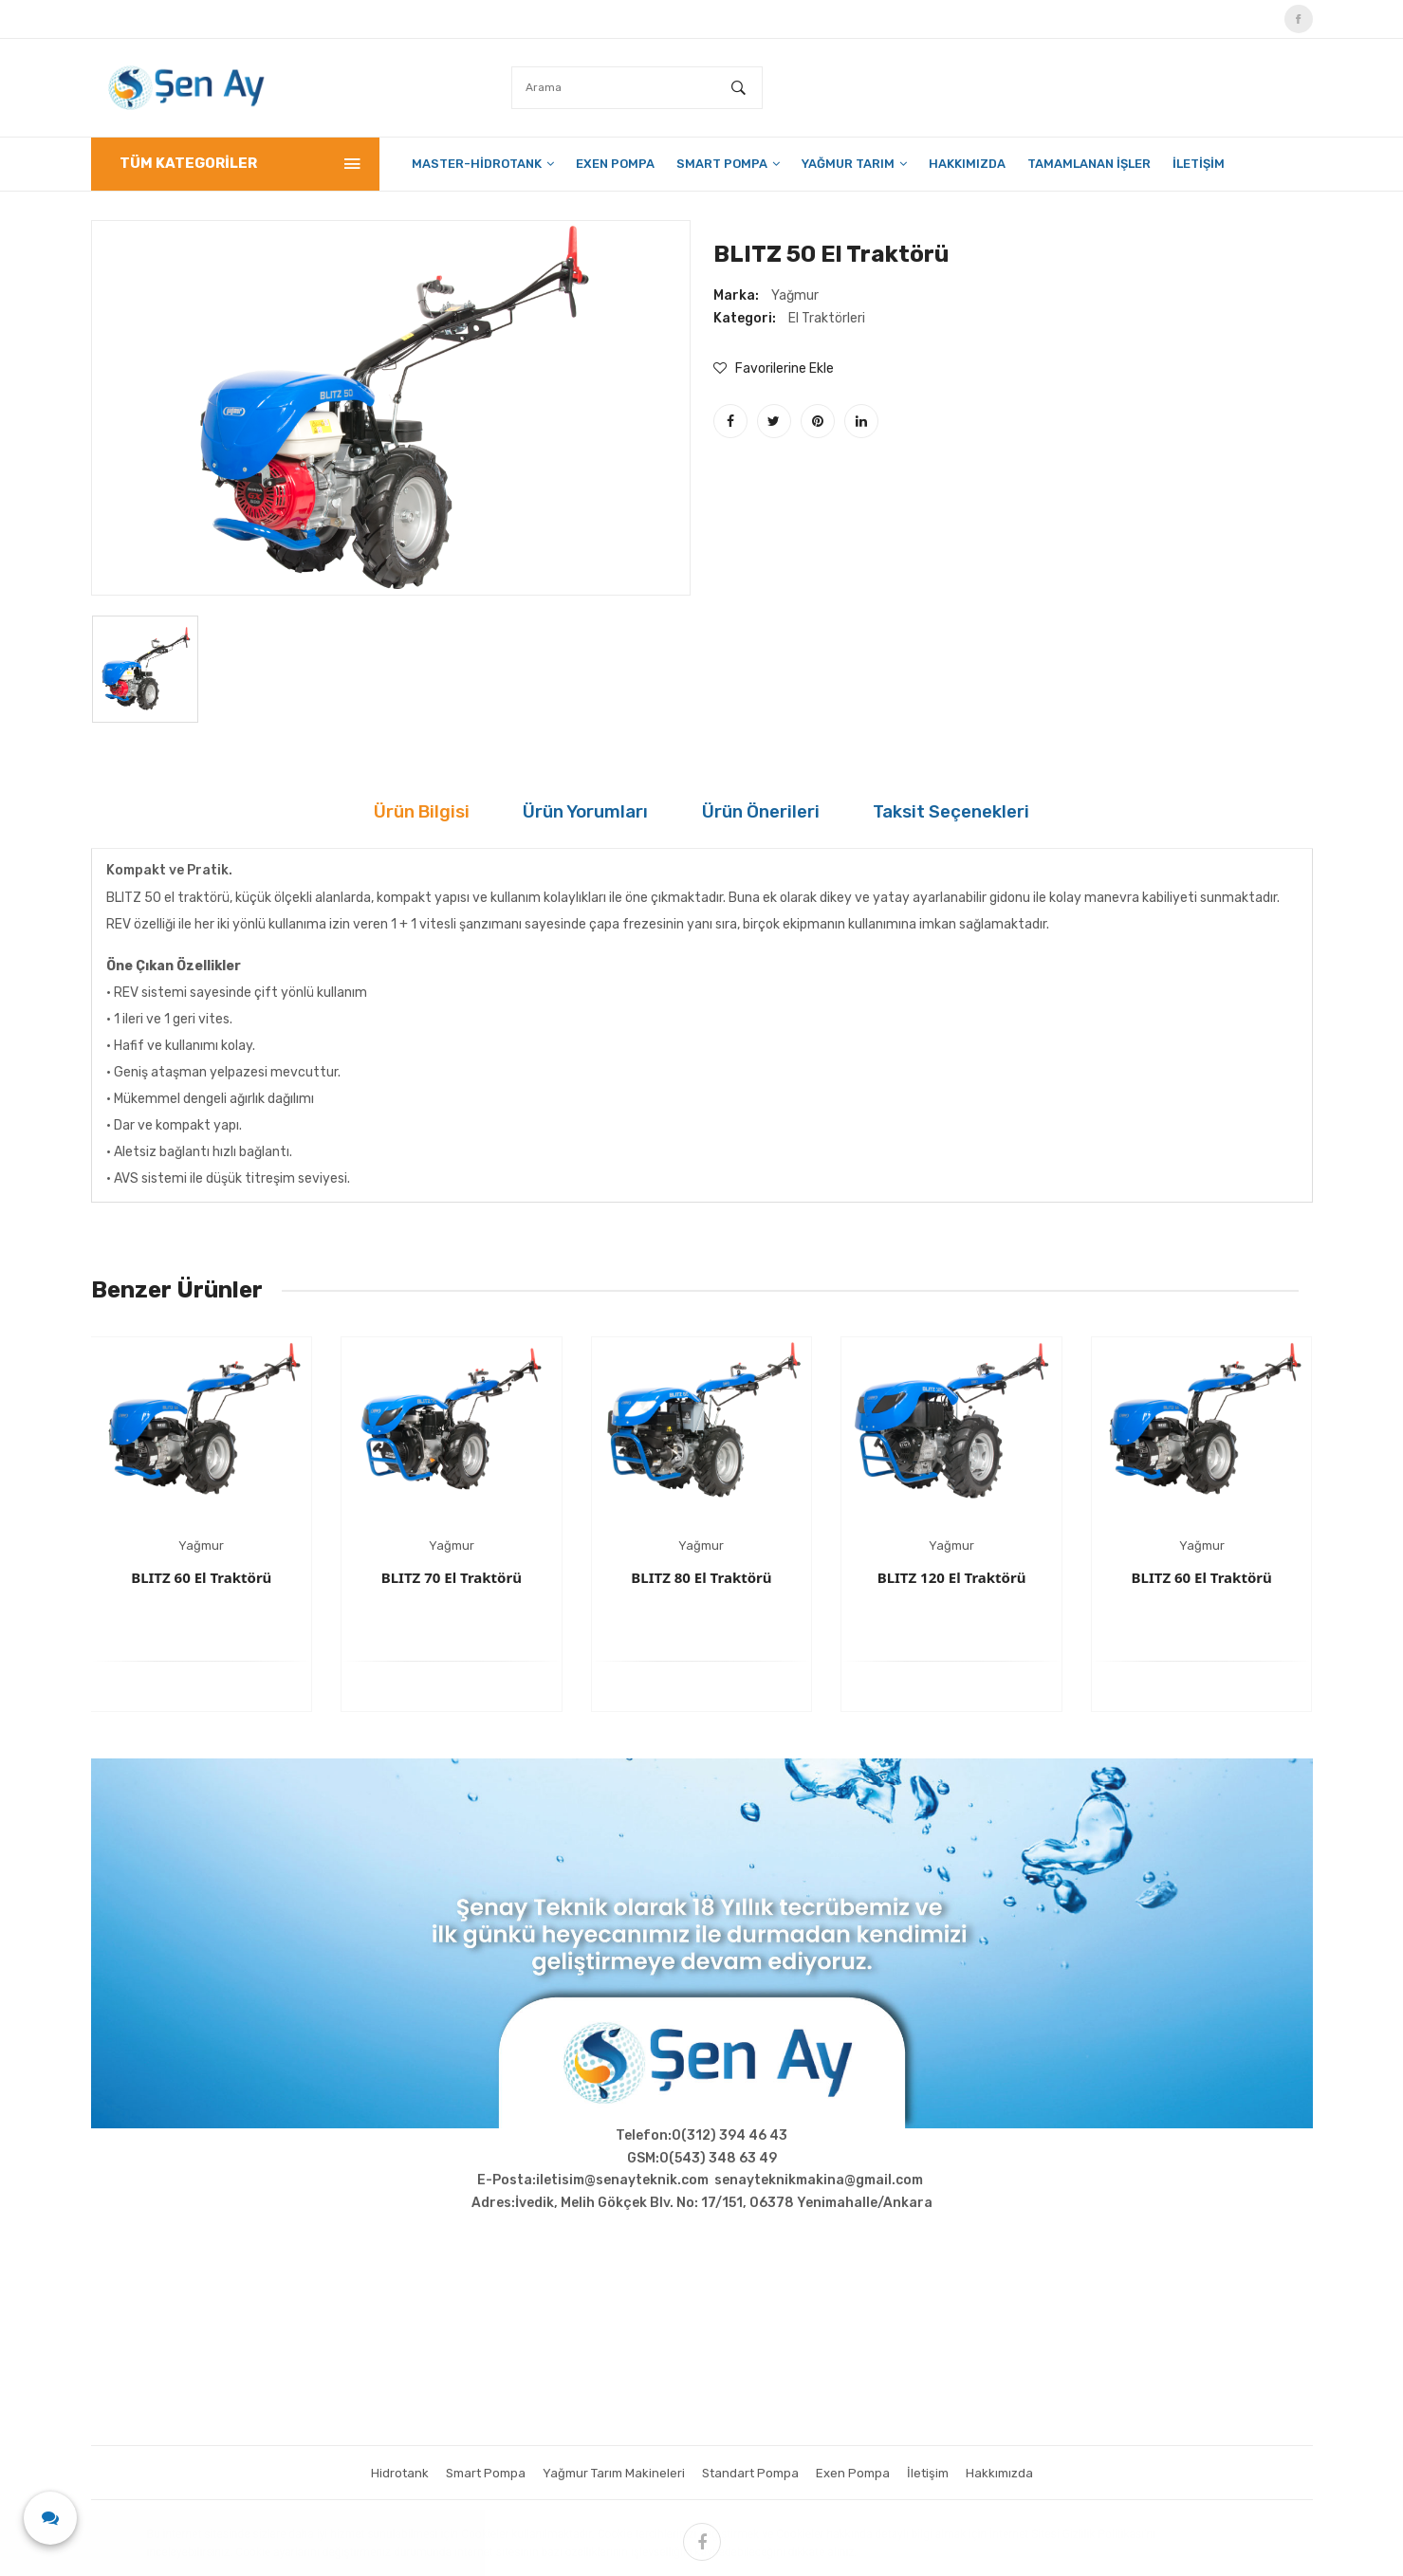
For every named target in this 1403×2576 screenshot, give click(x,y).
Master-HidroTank (483, 163)
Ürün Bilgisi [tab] (343, 812)
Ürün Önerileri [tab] (779, 812)
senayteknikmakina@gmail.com (818, 2180)
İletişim (1198, 163)
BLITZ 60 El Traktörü (201, 1577)
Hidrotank (385, 2473)
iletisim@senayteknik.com (622, 2180)
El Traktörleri (826, 318)
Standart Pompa (752, 2473)
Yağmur (795, 295)
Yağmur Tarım (854, 163)
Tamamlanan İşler (1089, 163)
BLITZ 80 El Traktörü (701, 1577)
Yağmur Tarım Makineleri (610, 2473)
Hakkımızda (967, 163)
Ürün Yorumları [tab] (554, 812)
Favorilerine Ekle (773, 368)
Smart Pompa (728, 163)
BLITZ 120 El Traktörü (951, 1577)
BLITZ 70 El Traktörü (451, 1577)
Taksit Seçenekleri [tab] (1021, 812)
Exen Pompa (615, 163)
